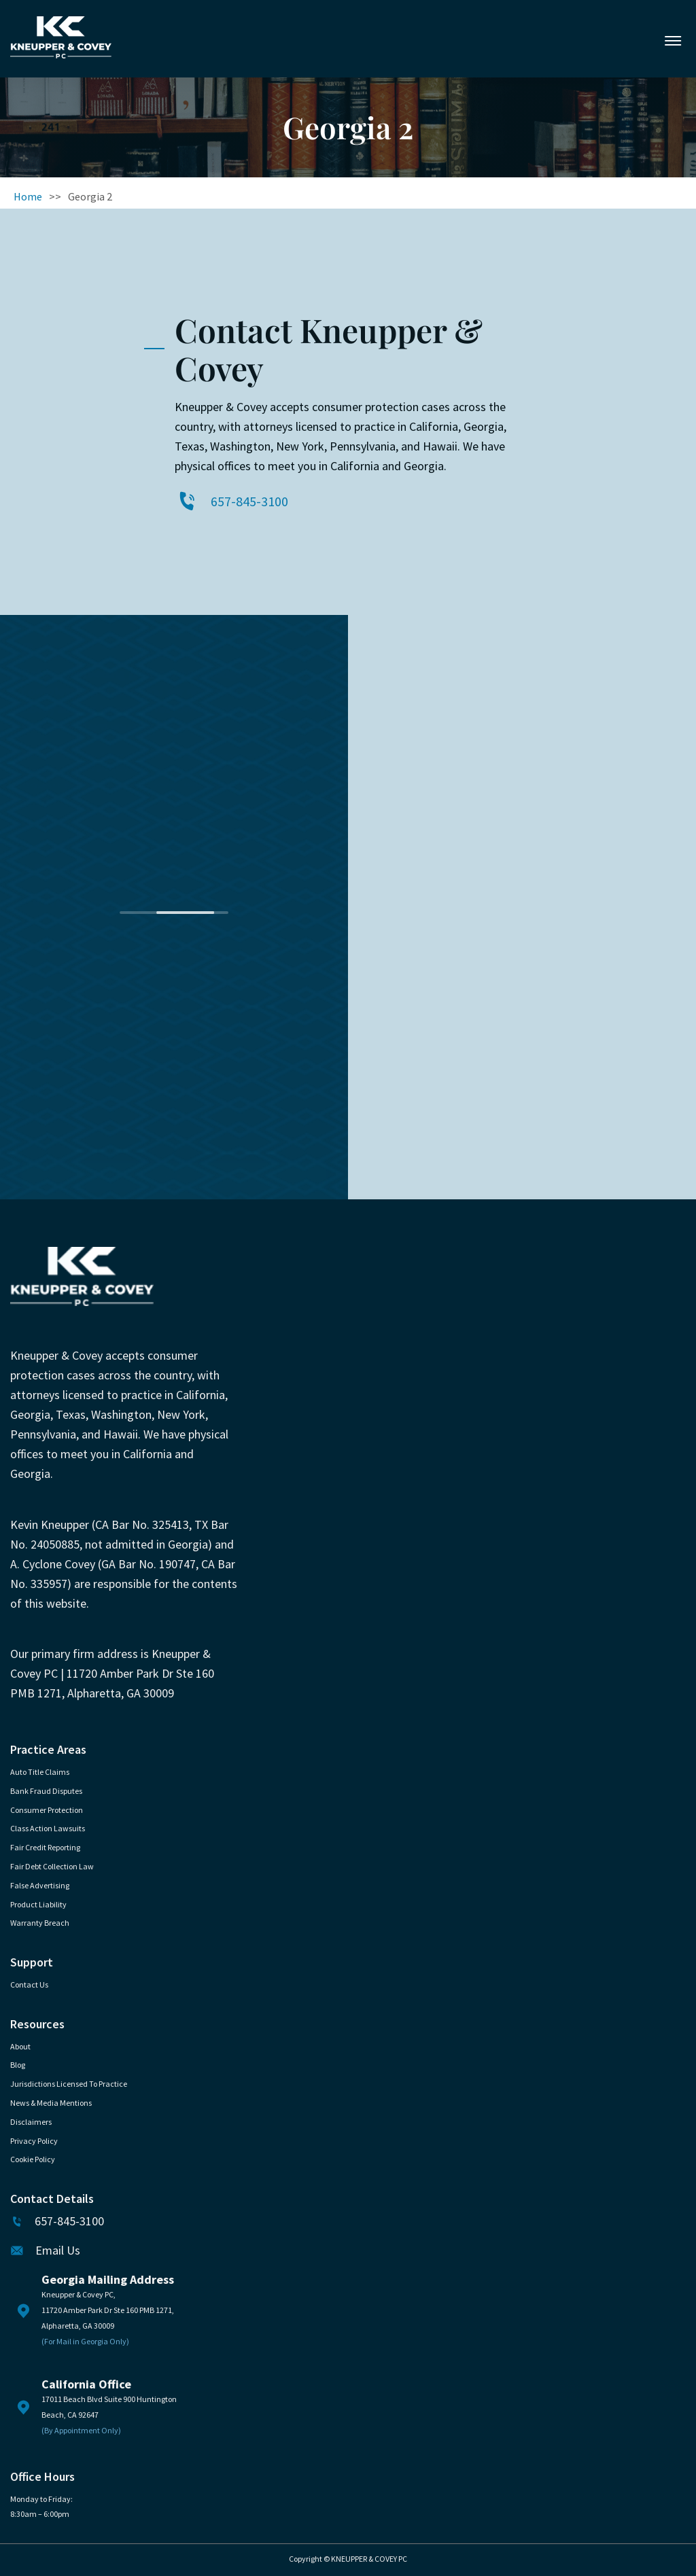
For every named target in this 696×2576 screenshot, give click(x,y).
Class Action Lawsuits (47, 1828)
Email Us (57, 2250)
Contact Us (29, 1984)
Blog (17, 2065)
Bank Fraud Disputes (46, 1791)
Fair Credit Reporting (45, 1847)
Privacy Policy (34, 2141)
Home (28, 196)
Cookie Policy (32, 2159)
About (20, 2046)
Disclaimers (31, 2122)
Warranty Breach (39, 1923)
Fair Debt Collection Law (52, 1866)
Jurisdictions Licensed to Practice (68, 2084)
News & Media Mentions (51, 2103)
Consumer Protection (46, 1810)
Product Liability (38, 1904)
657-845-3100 (249, 501)
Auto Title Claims (39, 1772)
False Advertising (39, 1885)
